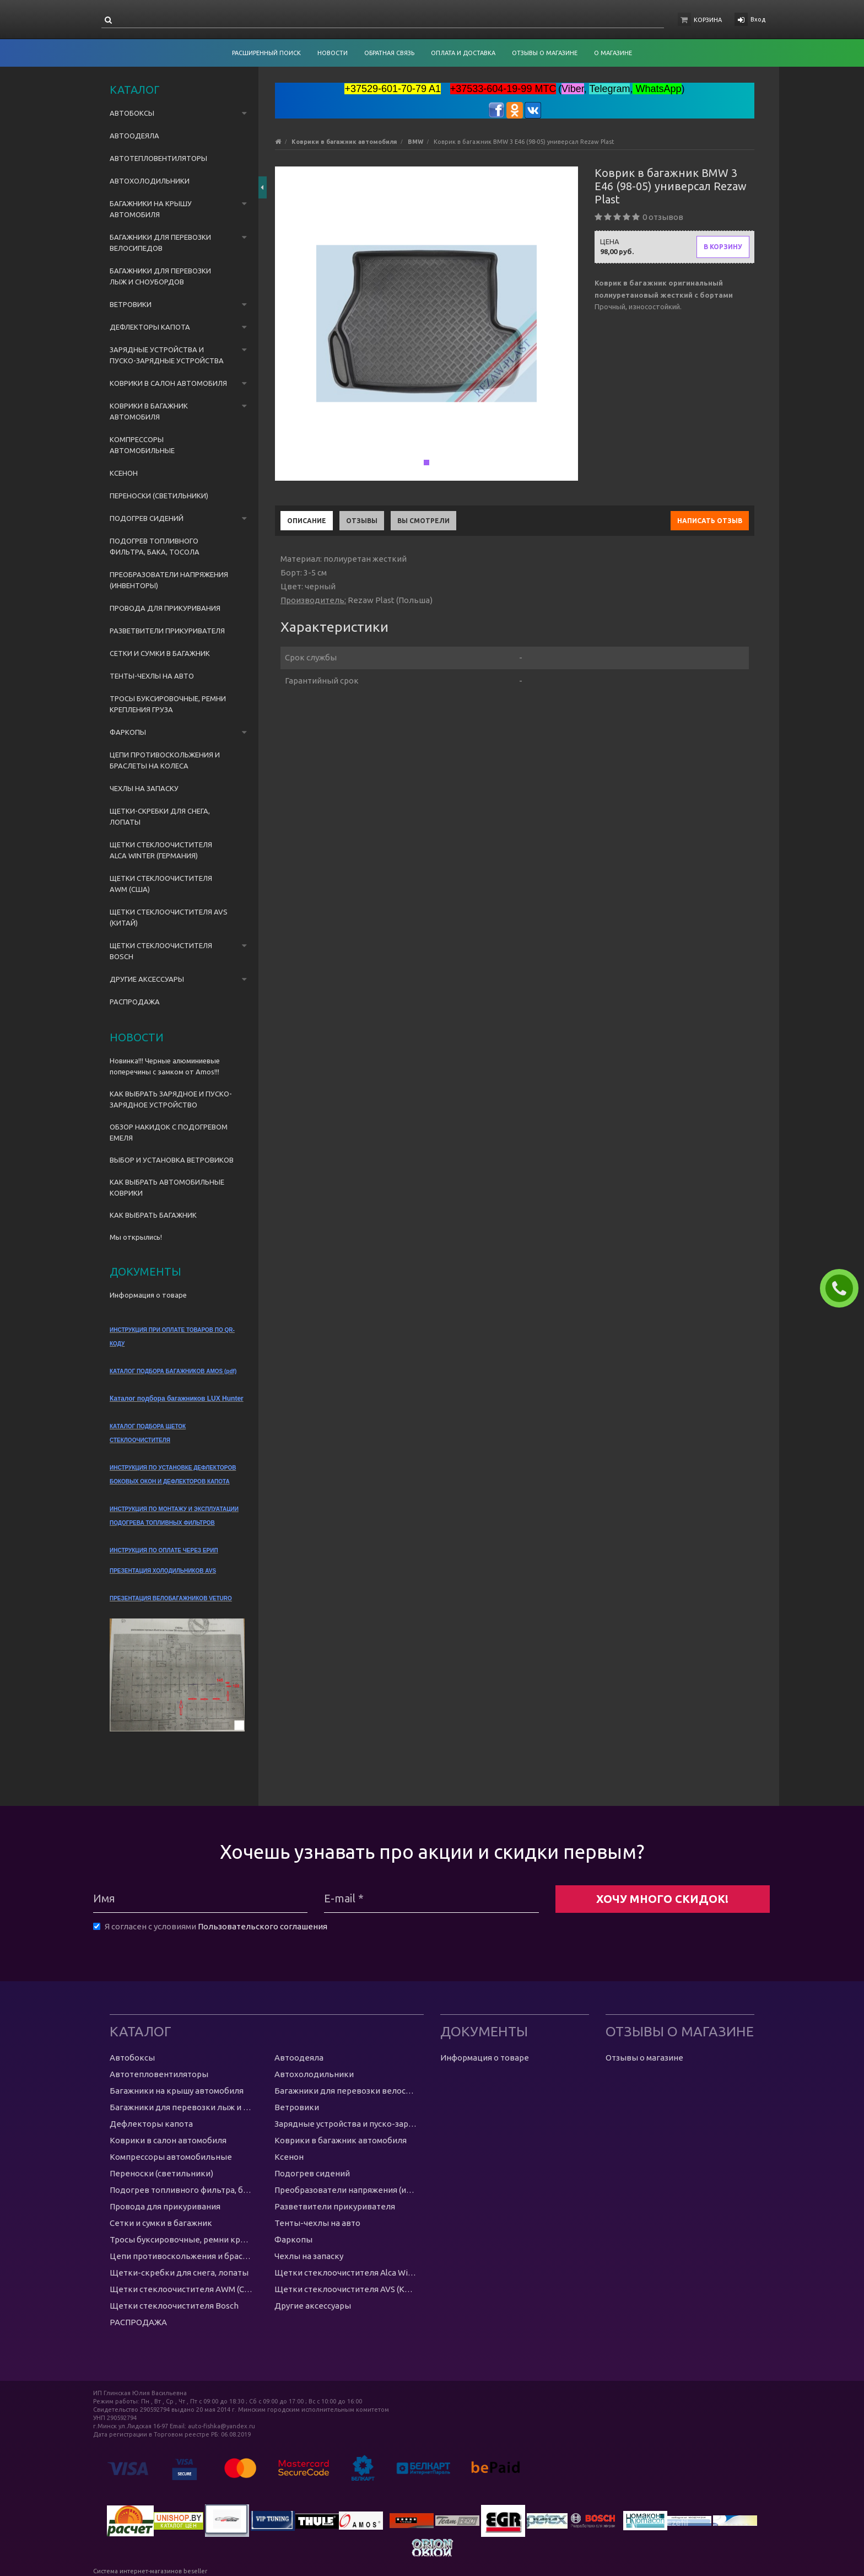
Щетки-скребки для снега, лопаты (160, 816)
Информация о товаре (148, 1295)
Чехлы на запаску (144, 788)
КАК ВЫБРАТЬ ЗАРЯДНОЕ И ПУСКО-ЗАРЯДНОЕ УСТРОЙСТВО (171, 1099)
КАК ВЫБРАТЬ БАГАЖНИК (153, 1215)
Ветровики (131, 304)
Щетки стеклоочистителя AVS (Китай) (169, 917)
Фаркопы (128, 732)
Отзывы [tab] (361, 520)
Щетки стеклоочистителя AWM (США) (161, 883)
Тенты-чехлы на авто (152, 676)
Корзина (708, 20)
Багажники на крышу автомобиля (151, 209)
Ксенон (124, 473)
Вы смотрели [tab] (423, 520)
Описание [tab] (306, 520)
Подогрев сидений (146, 518)
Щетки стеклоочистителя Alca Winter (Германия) (161, 850)
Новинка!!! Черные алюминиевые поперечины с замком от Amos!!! (165, 1066)
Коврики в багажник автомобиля (149, 411)
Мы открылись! (136, 1237)
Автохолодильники (150, 181)
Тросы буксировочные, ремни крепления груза (168, 704)
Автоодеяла (134, 135)
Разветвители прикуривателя (167, 630)
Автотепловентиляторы (158, 158)
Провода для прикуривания (165, 608)
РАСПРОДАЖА (135, 1001)
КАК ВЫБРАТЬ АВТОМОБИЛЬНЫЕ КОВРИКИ (167, 1187)
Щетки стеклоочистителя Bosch (161, 951)
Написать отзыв (709, 520)
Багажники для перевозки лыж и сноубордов (160, 276)
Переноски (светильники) (159, 495)
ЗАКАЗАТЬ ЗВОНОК (843, 1288)
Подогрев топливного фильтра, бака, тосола (154, 546)
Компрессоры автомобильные (142, 444)
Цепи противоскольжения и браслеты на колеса (165, 760)
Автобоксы (132, 113)
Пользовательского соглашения (262, 1926)
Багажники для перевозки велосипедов (160, 242)
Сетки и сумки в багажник (160, 653)
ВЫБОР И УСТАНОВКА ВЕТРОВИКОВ (172, 1160)
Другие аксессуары (147, 979)
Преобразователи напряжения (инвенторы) (169, 580)
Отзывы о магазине (644, 2057)
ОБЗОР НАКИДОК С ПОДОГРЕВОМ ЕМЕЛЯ (169, 1132)
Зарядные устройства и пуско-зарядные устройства (167, 355)
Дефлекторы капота (150, 327)
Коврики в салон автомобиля (168, 383)
